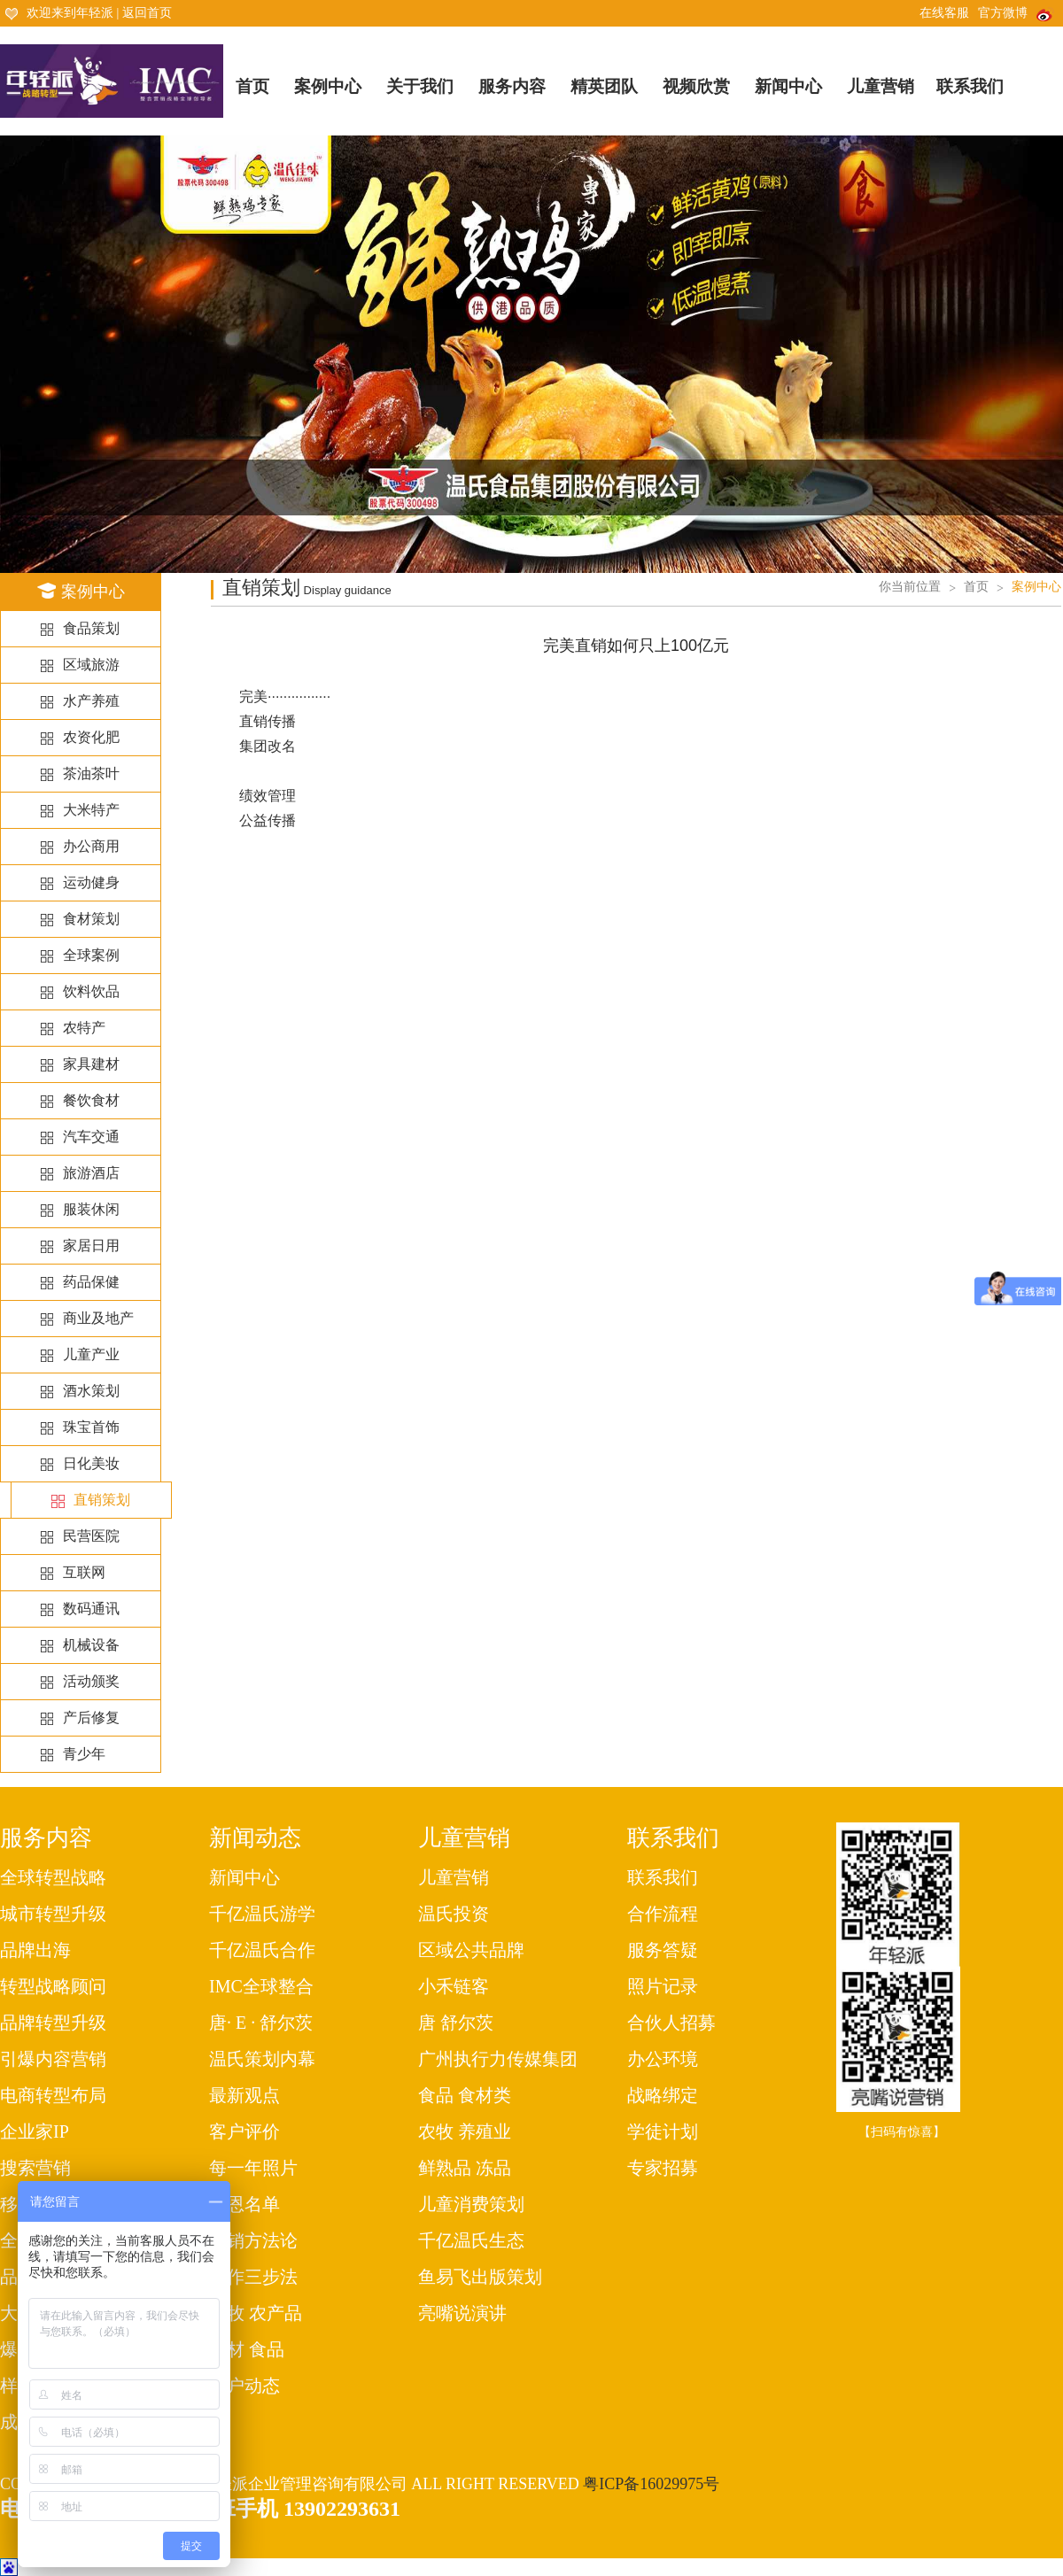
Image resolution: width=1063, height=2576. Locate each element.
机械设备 (91, 1644)
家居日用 (91, 1245)
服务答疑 (662, 1950)
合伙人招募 (671, 2022)
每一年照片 (253, 2168)
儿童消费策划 (471, 2204)
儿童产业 (91, 1354)
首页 (252, 86)
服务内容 (512, 86)
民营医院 (91, 1535)
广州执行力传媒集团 (498, 2059)
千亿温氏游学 (262, 1913)
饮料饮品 (91, 991)
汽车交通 (91, 1136)
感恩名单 (244, 2204)
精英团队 (604, 86)
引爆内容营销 (53, 2059)
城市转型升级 (53, 1913)
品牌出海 (35, 1950)
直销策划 (102, 1500)
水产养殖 (91, 700)
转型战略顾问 (53, 1986)
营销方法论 (253, 2240)
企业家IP (34, 2131)
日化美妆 (91, 1463)
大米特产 (91, 809)
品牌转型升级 (53, 2022)
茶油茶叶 (91, 773)
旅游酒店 (91, 1172)
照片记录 (662, 1986)
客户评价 (244, 2131)
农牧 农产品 (255, 2313)
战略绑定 (662, 2095)
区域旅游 (91, 664)
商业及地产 (98, 1318)
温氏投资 (453, 1913)
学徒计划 (662, 2131)
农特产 (84, 1027)
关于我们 (420, 86)
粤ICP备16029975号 (651, 2484)
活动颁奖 (91, 1681)
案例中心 (327, 86)
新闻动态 (255, 1838)
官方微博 (1016, 12)
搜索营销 (35, 2168)
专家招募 (662, 2168)
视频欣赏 (696, 86)
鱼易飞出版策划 (480, 2276)
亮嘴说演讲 (462, 2313)
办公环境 (662, 2059)
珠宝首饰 (91, 1427)
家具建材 (91, 1063)
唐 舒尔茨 (455, 2022)
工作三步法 (253, 2276)
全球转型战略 (53, 1877)
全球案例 (91, 955)
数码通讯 (91, 1608)
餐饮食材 (91, 1100)
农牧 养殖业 (464, 2131)
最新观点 (244, 2095)
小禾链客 (453, 1986)
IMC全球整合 (261, 1986)
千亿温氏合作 (262, 1950)
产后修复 (91, 1717)
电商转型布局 (53, 2095)
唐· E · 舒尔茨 (261, 2022)
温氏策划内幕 (262, 2059)
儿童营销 (880, 86)
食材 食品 (246, 2349)
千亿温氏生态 (471, 2240)
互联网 (84, 1572)
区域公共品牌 (471, 1950)
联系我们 (970, 86)
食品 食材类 (464, 2095)
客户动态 (244, 2385)
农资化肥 (91, 737)
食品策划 (91, 628)
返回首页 (147, 12)
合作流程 (662, 1913)
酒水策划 (91, 1390)
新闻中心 (788, 86)
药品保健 (91, 1281)
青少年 (84, 1753)
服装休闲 (91, 1209)
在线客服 (944, 12)
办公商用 (91, 846)
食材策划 (91, 918)
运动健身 (91, 882)
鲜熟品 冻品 (464, 2168)
